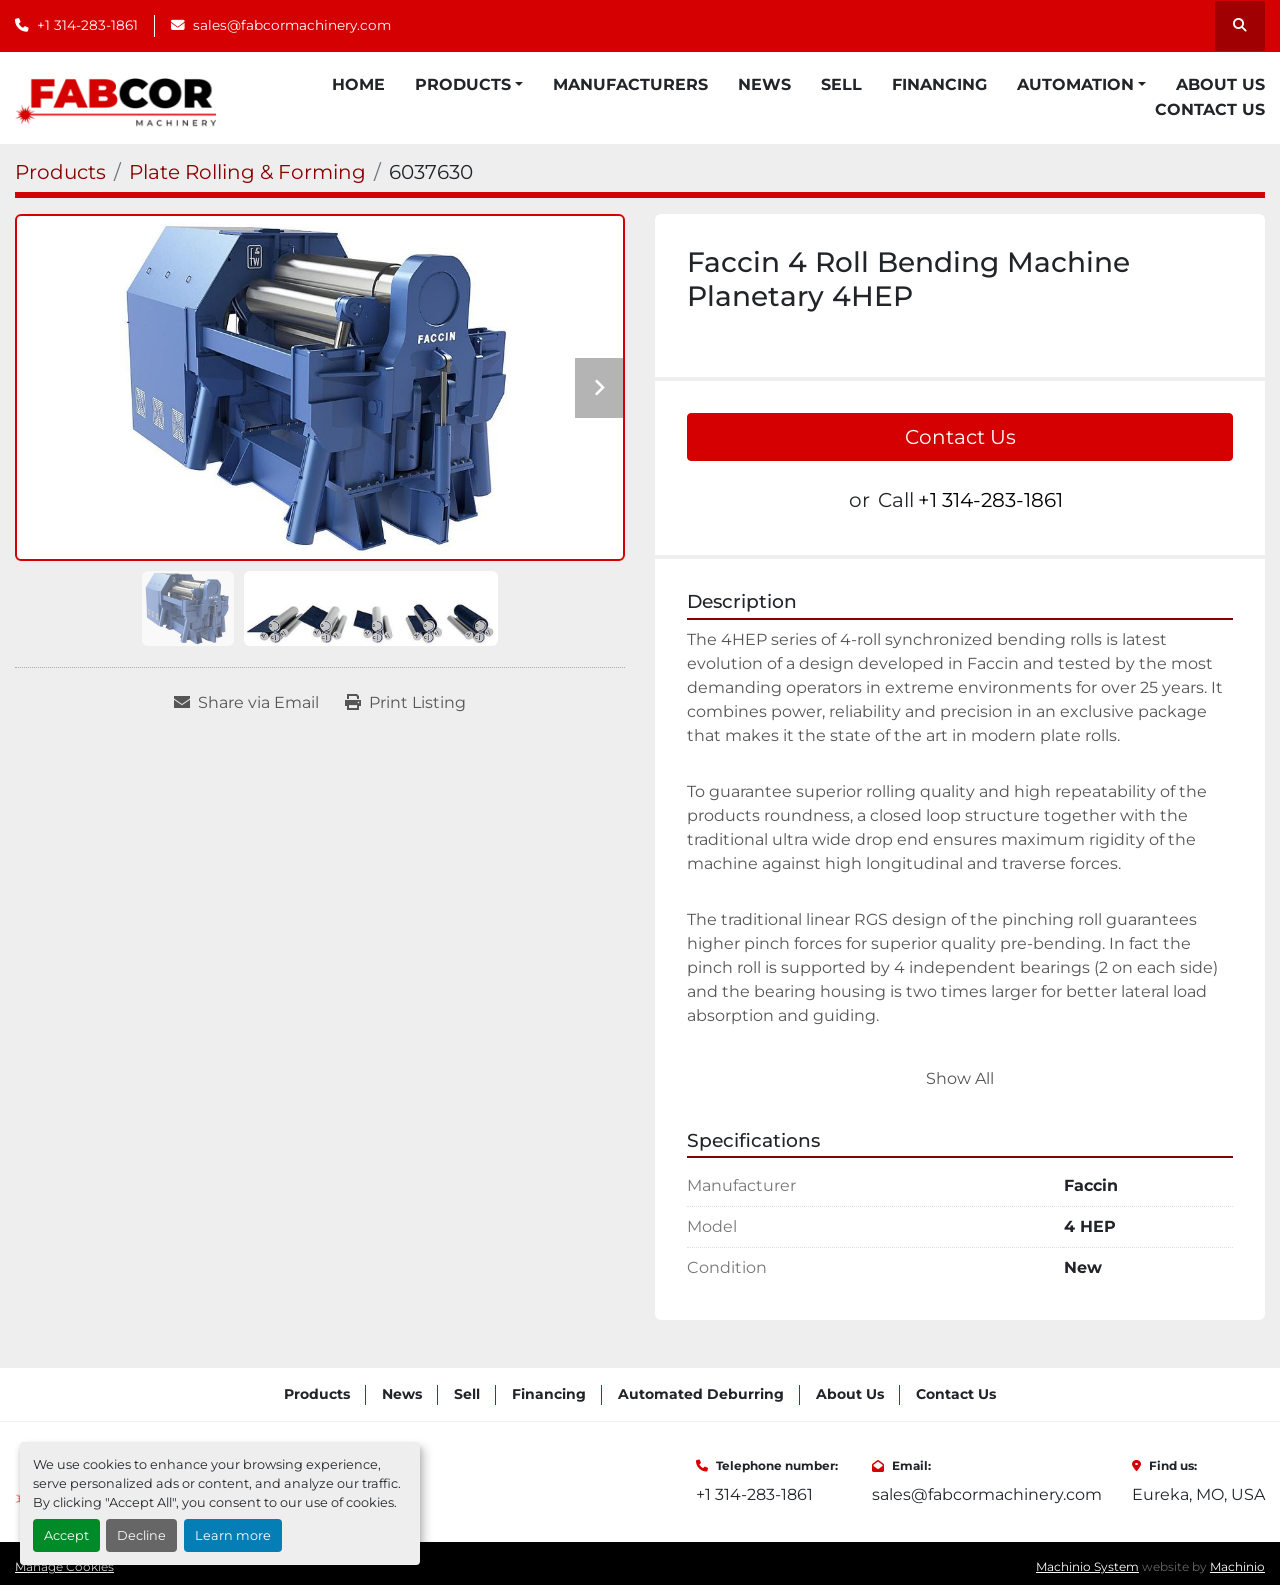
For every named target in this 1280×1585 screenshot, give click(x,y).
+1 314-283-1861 (87, 25)
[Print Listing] (405, 703)
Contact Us (1210, 109)
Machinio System (1087, 1566)
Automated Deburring (701, 1394)
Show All (960, 1078)
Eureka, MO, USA (1198, 1494)
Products (463, 84)
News (764, 84)
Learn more (233, 1535)
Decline (141, 1535)
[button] (469, 85)
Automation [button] (1075, 84)
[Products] (60, 172)
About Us (1220, 84)
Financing (939, 84)
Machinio (1237, 1566)
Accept (66, 1535)
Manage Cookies (64, 1566)
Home (358, 84)
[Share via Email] (246, 703)
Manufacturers (630, 84)
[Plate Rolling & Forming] (247, 172)
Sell (841, 84)
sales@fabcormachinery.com (292, 25)
